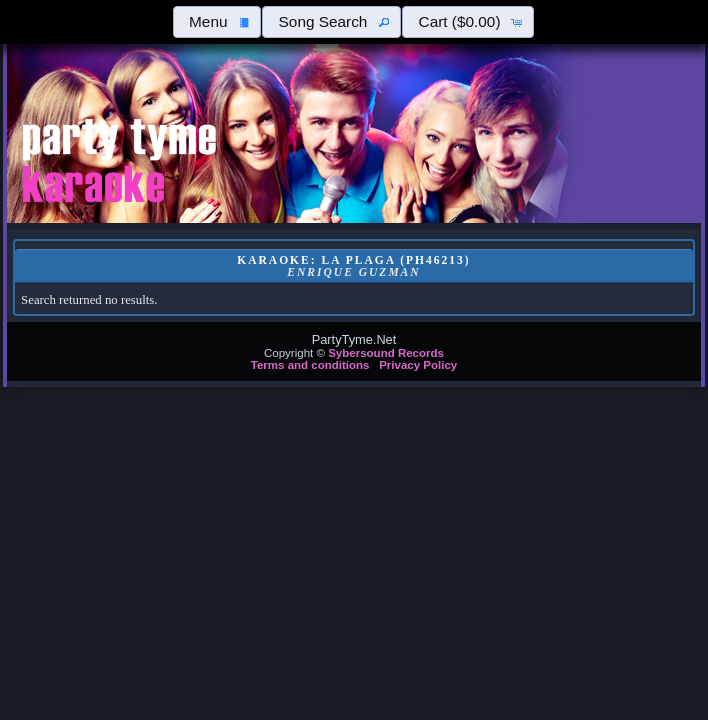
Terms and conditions (310, 365)
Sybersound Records (386, 353)
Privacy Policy (418, 365)
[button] (217, 22)
